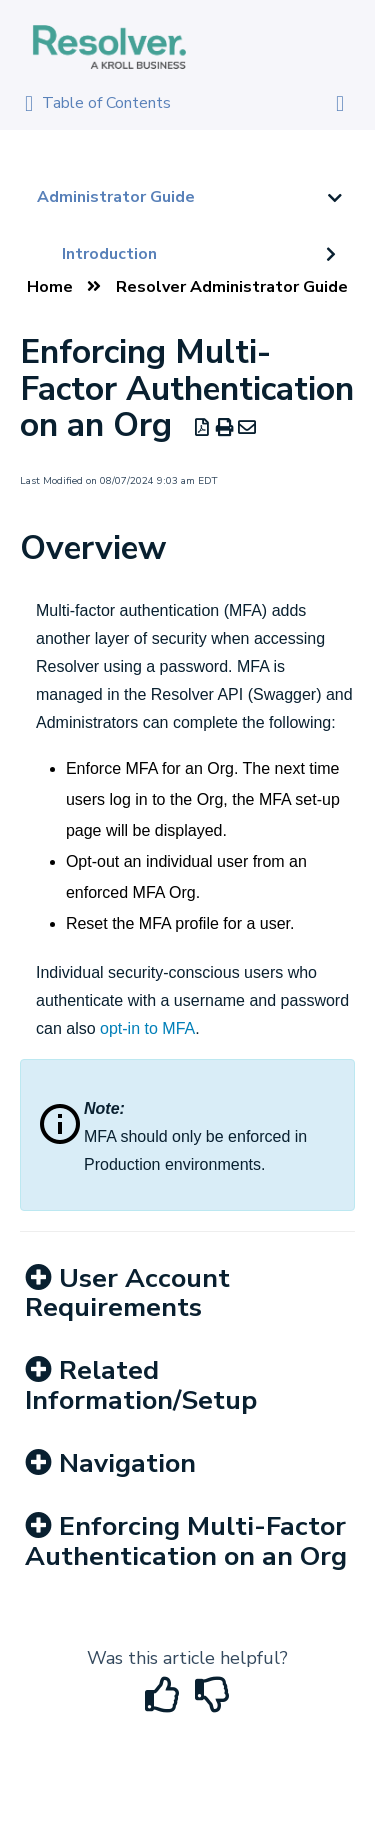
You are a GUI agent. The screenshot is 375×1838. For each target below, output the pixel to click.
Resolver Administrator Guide (232, 287)
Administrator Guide (116, 197)
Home (50, 287)
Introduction (109, 254)
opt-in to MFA (147, 1028)
